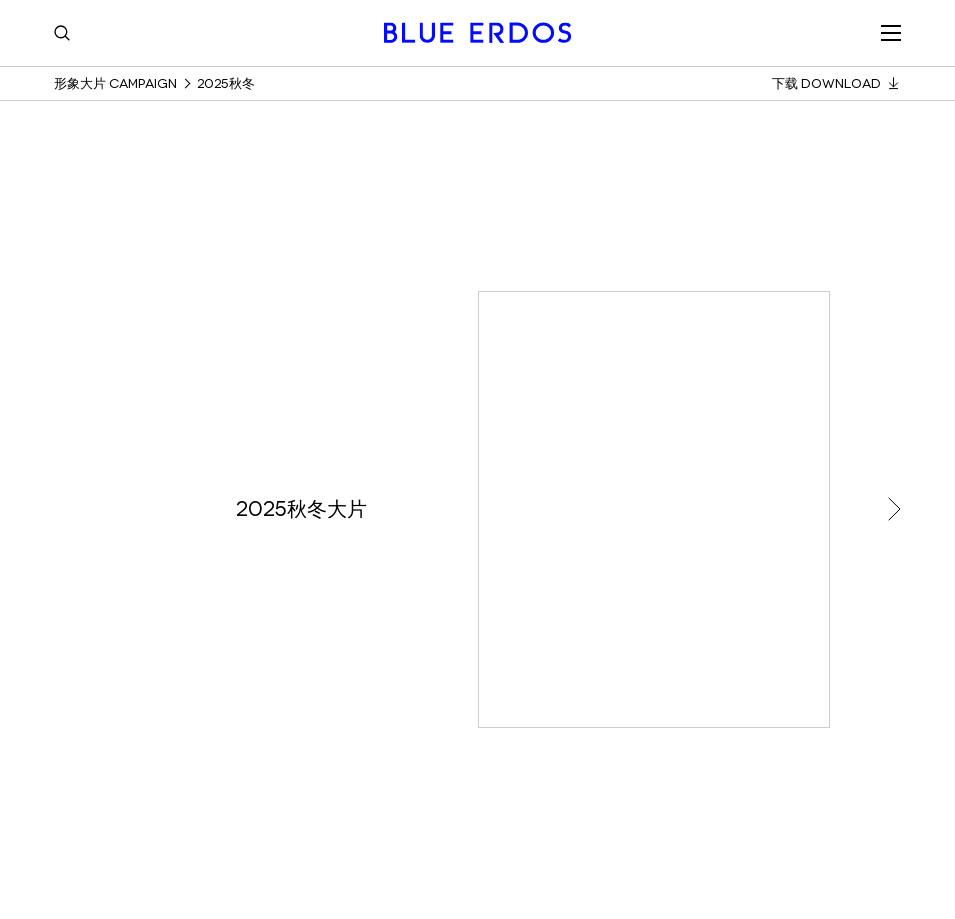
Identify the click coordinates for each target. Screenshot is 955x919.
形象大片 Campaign (115, 83)
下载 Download (836, 83)
